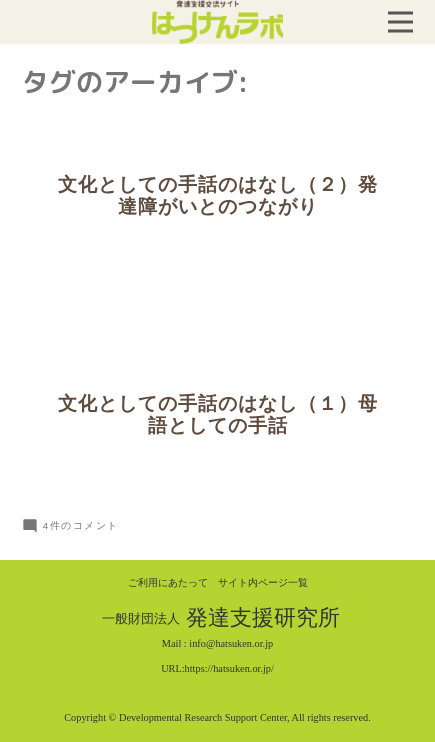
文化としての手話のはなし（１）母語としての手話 (218, 415)
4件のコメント (81, 525)
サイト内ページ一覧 (263, 582)
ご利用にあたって (168, 582)
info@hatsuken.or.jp (231, 643)
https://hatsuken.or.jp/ (229, 668)
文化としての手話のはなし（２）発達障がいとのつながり (218, 196)
